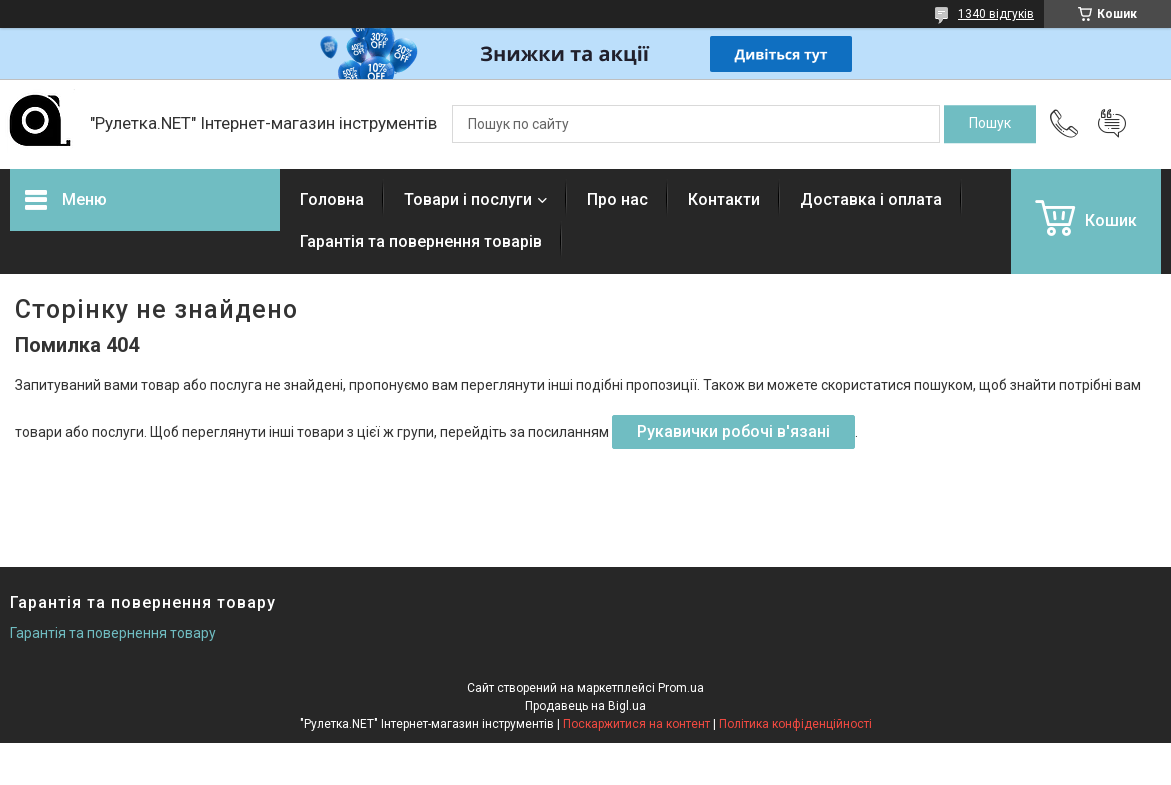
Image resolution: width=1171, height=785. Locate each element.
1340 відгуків (996, 14)
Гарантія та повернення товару (113, 633)
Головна (332, 199)
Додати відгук (1112, 124)
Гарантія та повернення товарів (421, 241)
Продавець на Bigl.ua (585, 706)
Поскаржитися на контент (636, 724)
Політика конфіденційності (795, 724)
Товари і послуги (468, 199)
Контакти (724, 199)
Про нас (617, 199)
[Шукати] (990, 124)
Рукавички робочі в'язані (733, 431)
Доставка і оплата (871, 199)
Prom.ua (681, 688)
